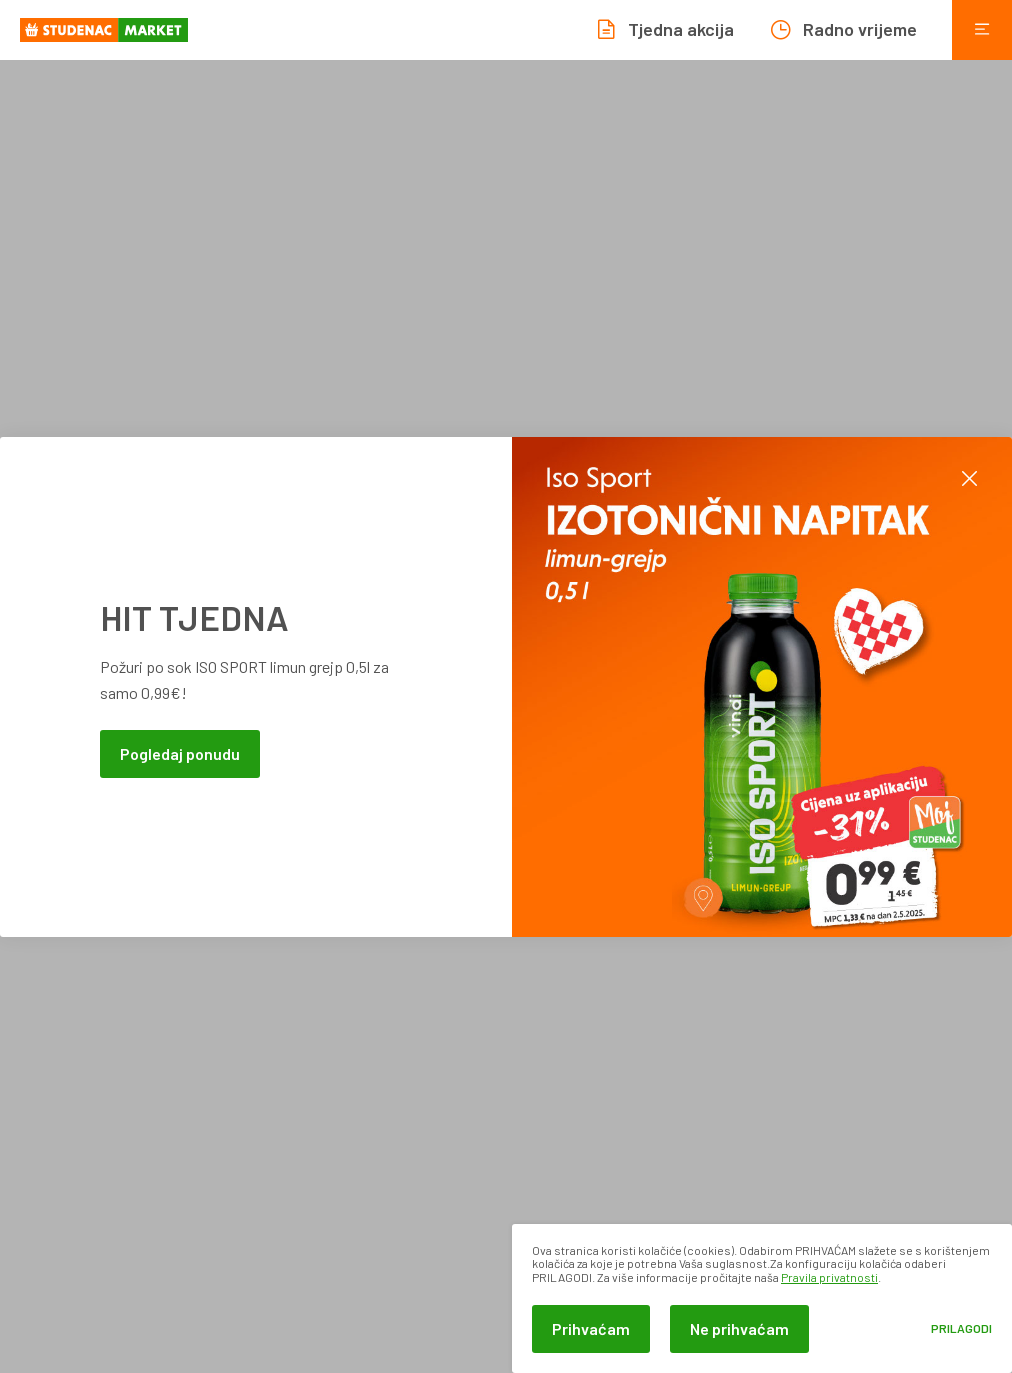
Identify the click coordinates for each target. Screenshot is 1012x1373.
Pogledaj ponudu (180, 753)
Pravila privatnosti (829, 1277)
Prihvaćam (591, 1328)
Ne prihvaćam (739, 1328)
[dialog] (762, 1298)
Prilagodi (961, 1328)
